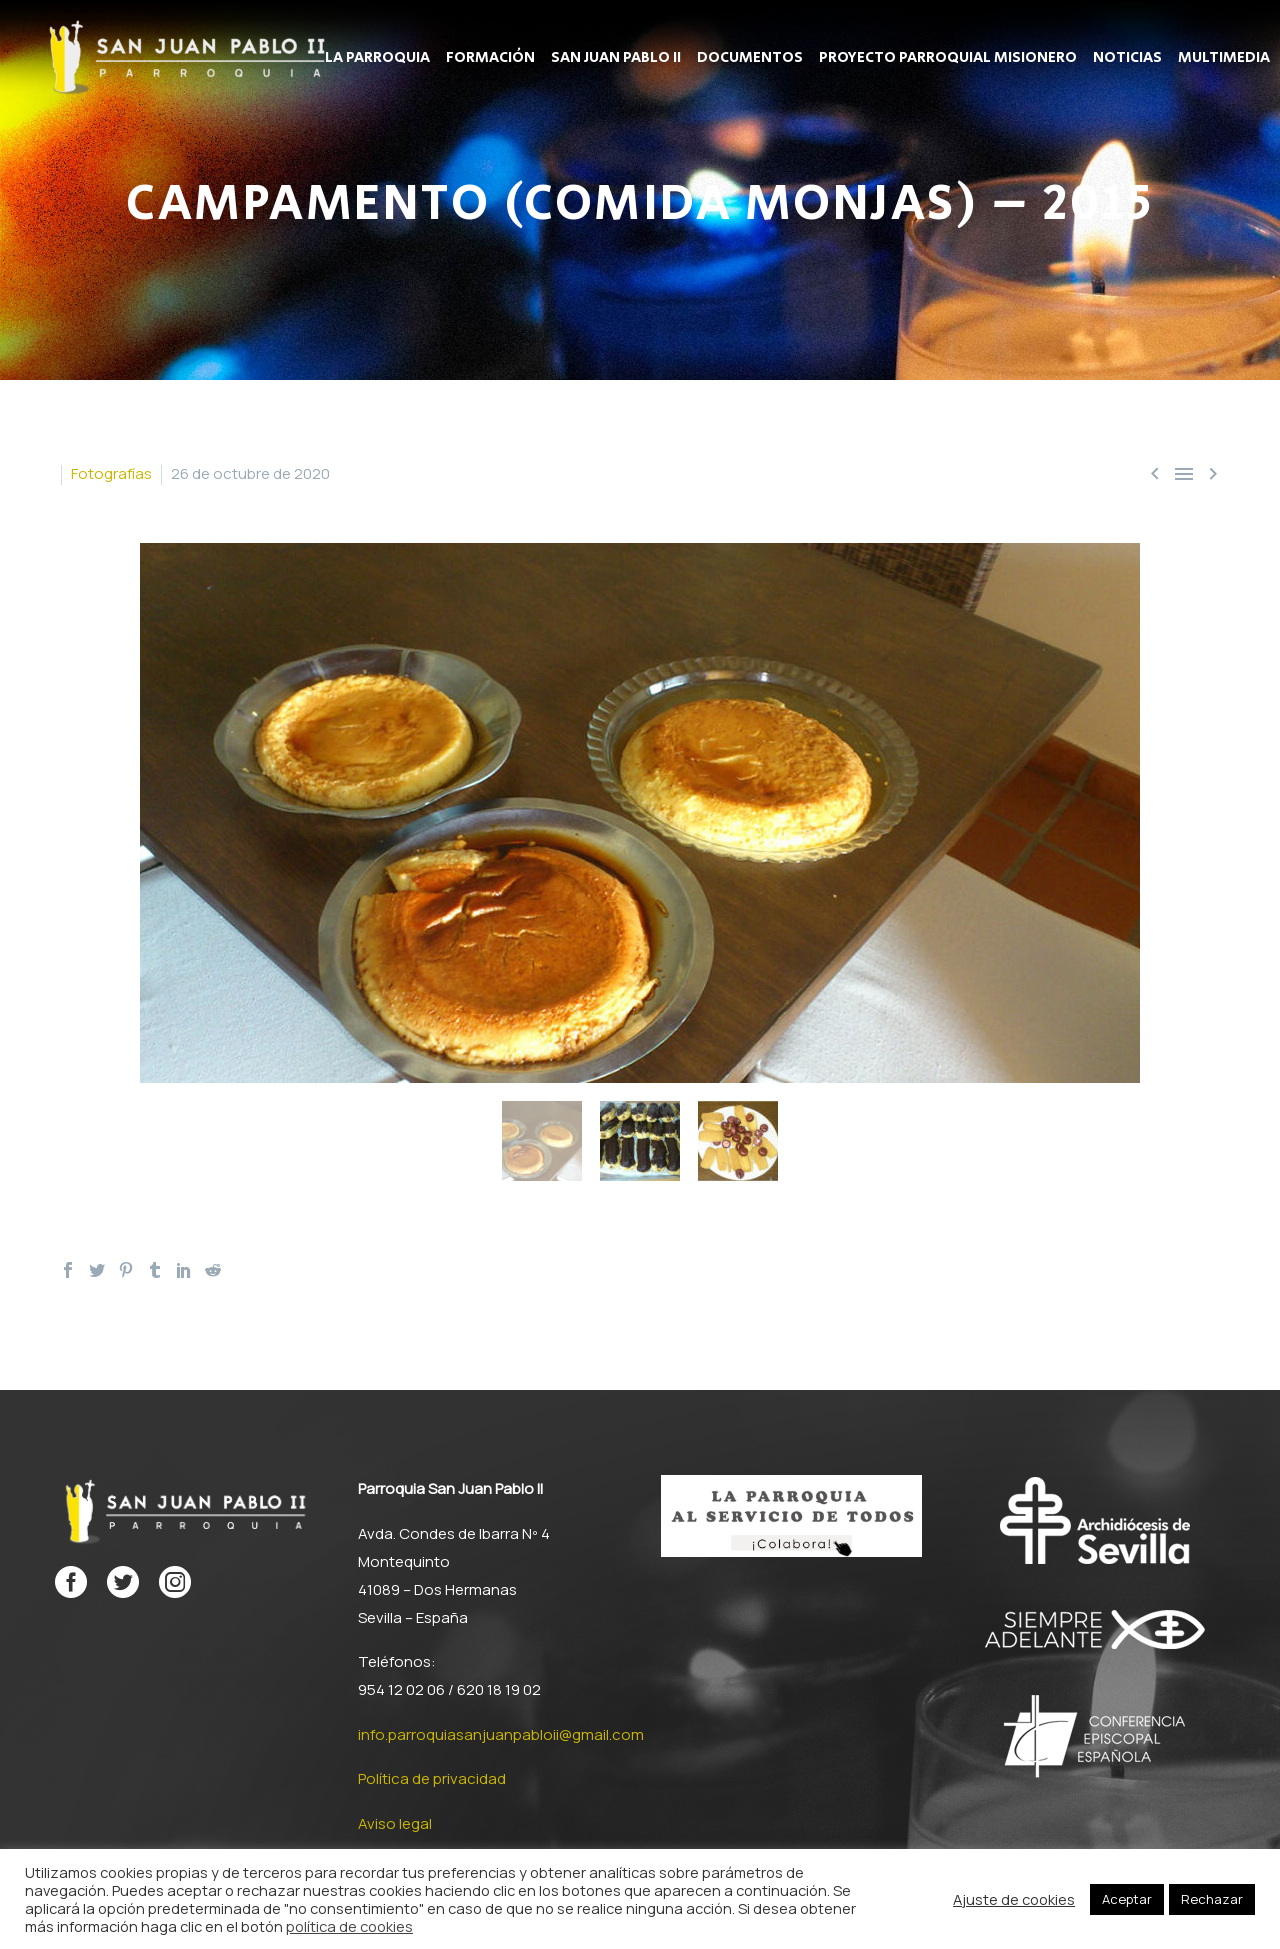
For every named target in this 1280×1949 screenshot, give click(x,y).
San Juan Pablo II (616, 58)
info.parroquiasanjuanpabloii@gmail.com (501, 1734)
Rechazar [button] (1212, 1899)
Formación (490, 58)
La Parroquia (377, 58)
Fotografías (111, 473)
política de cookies (349, 1926)
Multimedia (1224, 58)
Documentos (750, 58)
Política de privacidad (432, 1778)
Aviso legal (395, 1823)
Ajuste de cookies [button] (1014, 1899)
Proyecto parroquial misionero (948, 58)
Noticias (1127, 58)
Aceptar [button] (1127, 1899)
